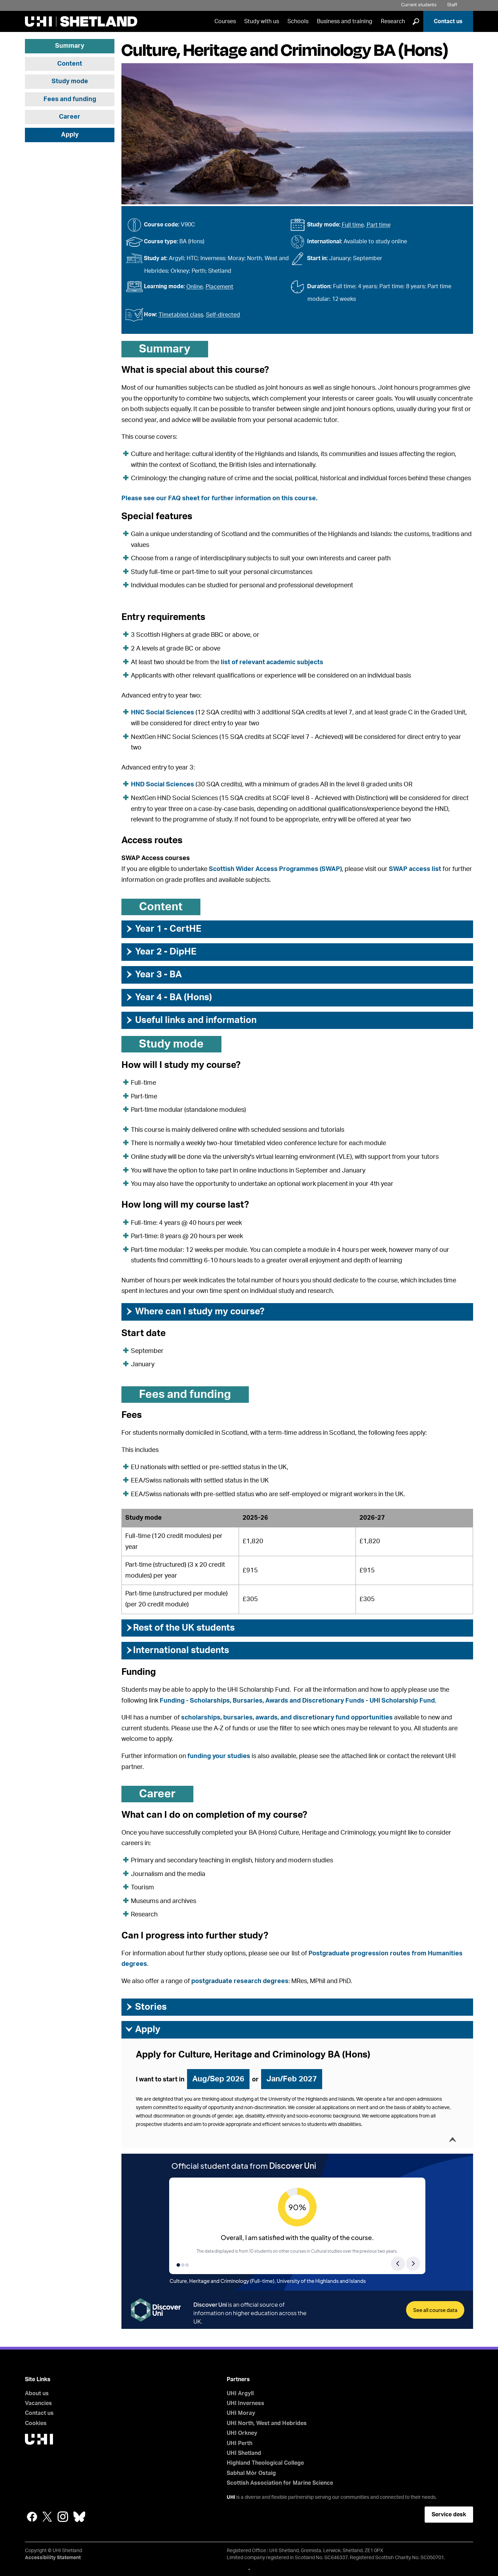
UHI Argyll (240, 2393)
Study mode (70, 81)
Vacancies (38, 2403)
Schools (297, 21)
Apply (70, 135)
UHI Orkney (242, 2433)
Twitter (47, 2516)
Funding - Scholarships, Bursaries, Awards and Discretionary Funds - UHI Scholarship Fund (297, 1701)
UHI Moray (241, 2413)
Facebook (32, 2516)
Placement (219, 287)
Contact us (448, 21)
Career (69, 117)
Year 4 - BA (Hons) (168, 997)
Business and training (344, 21)
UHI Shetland (244, 2453)
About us (37, 2393)
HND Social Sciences (162, 784)
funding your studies (218, 1756)
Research (393, 21)
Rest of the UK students (180, 1627)
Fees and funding (70, 99)
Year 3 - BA (153, 974)
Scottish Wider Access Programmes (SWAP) (275, 869)
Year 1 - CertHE (163, 928)
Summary (69, 46)
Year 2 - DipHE (161, 951)
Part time (379, 225)
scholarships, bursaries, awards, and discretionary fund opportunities (287, 1718)
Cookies (36, 2423)
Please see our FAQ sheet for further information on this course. (219, 498)
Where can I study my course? (194, 1311)
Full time (353, 225)
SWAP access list (415, 869)
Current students (419, 5)
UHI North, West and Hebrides (267, 2423)
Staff (452, 5)
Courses (225, 21)
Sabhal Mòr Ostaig (251, 2473)
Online (194, 287)
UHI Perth (239, 2443)
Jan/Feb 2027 (291, 2079)
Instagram (63, 2516)
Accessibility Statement (53, 2557)
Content (69, 64)
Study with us (261, 21)
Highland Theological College (265, 2463)
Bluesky (79, 2516)
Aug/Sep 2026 (218, 2079)
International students (177, 1650)
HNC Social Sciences (162, 712)
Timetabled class (181, 315)
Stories (146, 2007)
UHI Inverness (245, 2403)
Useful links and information (191, 1020)
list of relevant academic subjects (272, 662)
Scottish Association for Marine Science (280, 2483)
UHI (231, 2497)
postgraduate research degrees (239, 1981)
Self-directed (223, 315)
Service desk (449, 2514)
